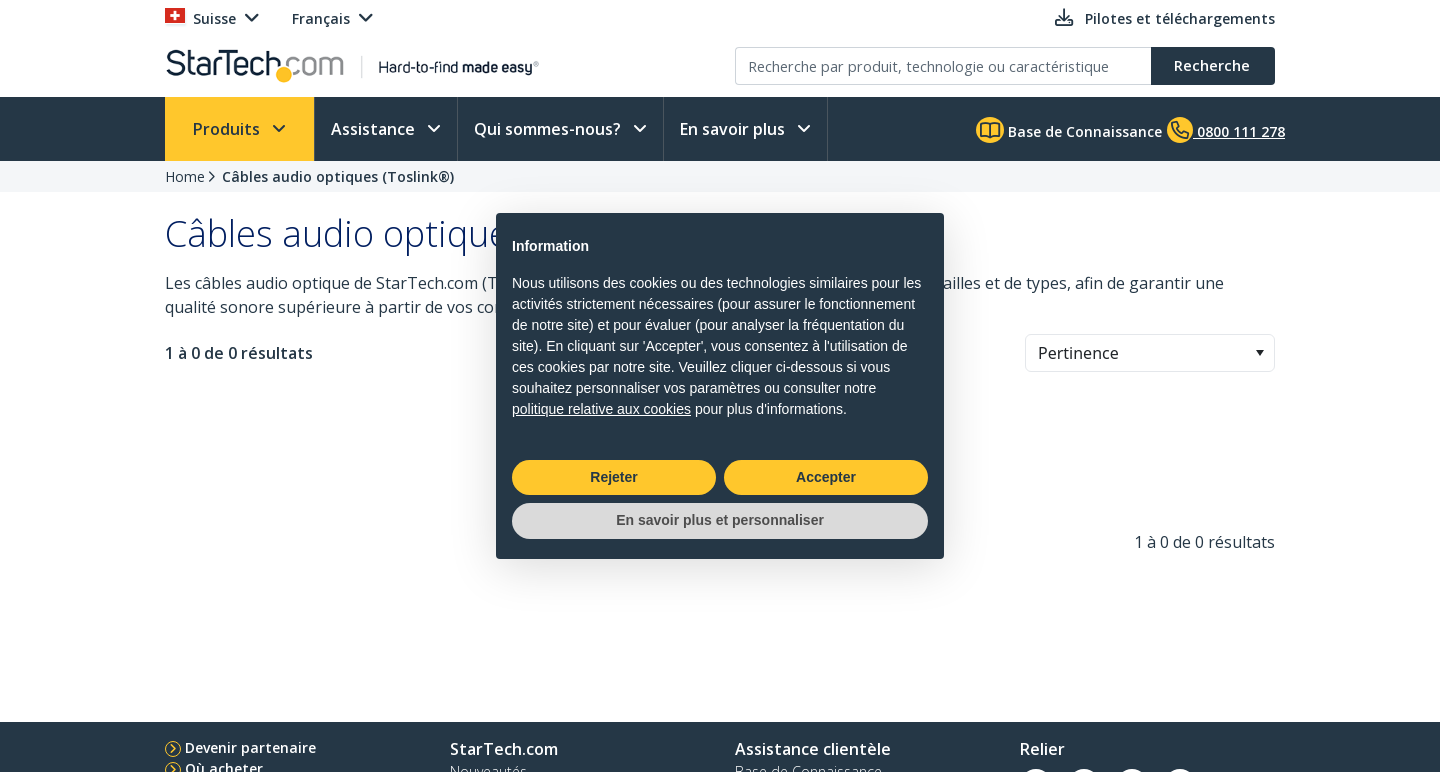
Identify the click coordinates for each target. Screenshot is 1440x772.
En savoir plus (734, 129)
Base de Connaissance (1069, 130)
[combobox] (1150, 353)
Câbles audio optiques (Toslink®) (338, 176)
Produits (228, 129)
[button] (1259, 353)
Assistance (375, 129)
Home (185, 176)
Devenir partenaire (250, 747)
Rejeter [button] (613, 477)
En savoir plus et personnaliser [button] (720, 520)
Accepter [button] (826, 477)
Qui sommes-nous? (549, 129)
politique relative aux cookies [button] (601, 409)
